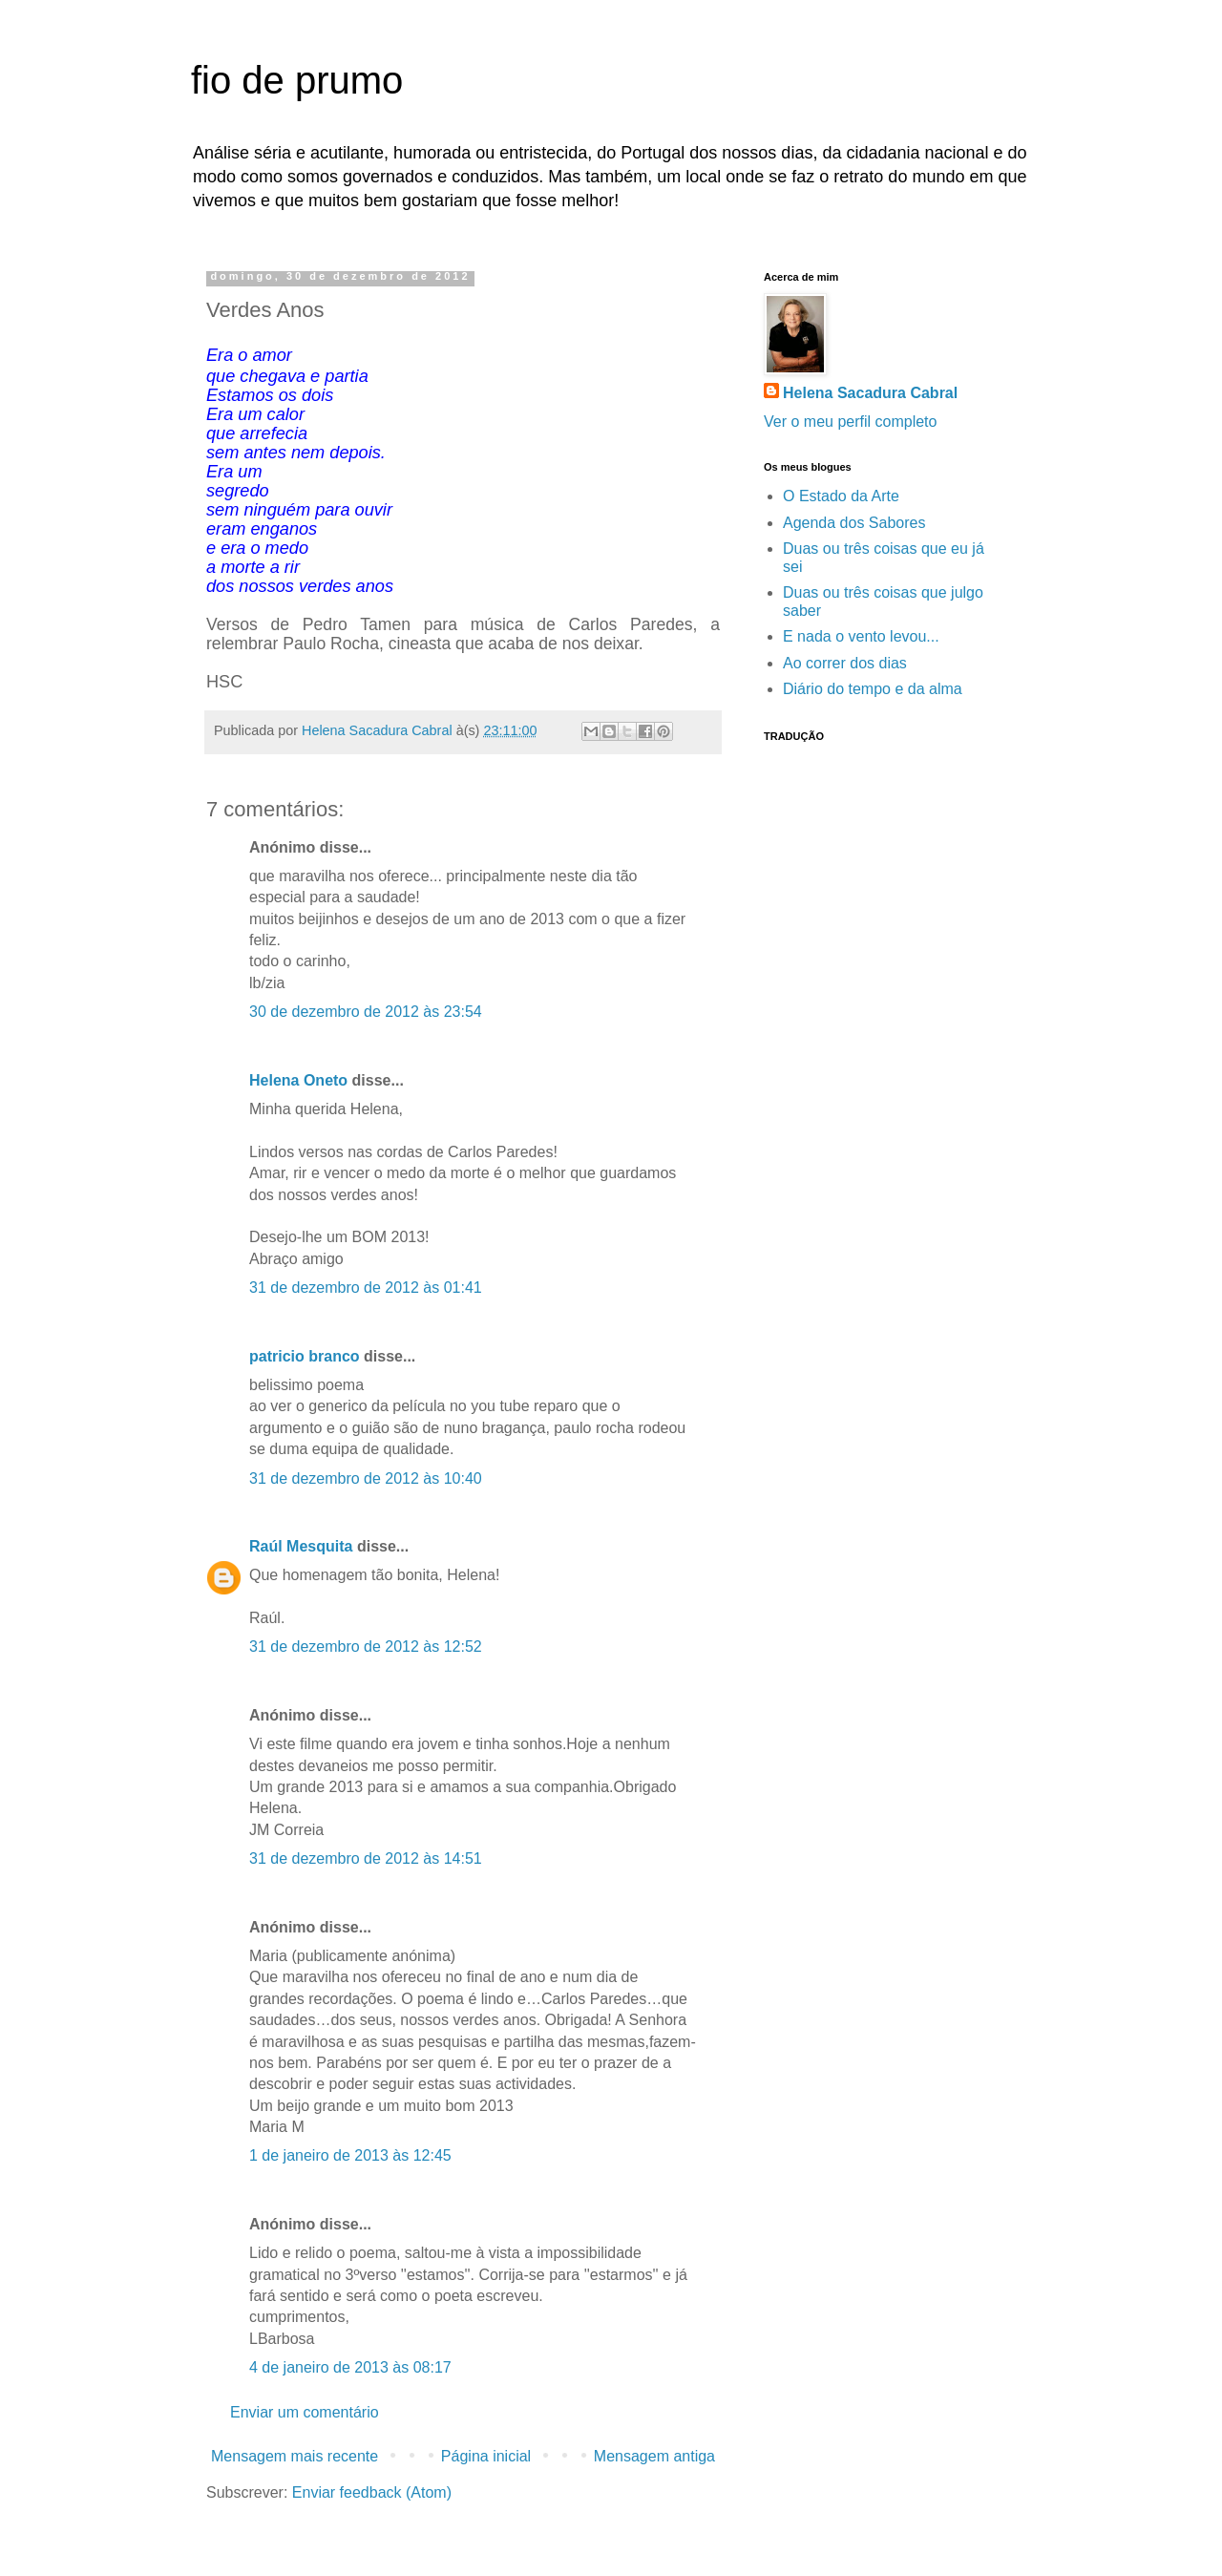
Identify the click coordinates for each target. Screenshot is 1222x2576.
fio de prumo (297, 80)
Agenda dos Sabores (854, 523)
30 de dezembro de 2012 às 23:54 (365, 1011)
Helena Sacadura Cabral (870, 393)
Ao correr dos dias (845, 663)
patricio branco (304, 1356)
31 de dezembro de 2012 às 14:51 (365, 1858)
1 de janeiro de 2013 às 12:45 (350, 2155)
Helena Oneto (298, 1080)
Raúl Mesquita (300, 1546)
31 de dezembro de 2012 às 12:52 (365, 1646)
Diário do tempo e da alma (872, 689)
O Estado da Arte (841, 496)
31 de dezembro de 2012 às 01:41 (365, 1287)
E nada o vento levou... (861, 636)
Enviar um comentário (304, 2412)
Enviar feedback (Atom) (372, 2492)
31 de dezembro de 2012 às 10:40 (365, 1478)
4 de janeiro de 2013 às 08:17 (350, 2367)
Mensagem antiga (654, 2456)
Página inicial (486, 2456)
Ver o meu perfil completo (850, 421)
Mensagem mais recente (294, 2456)
